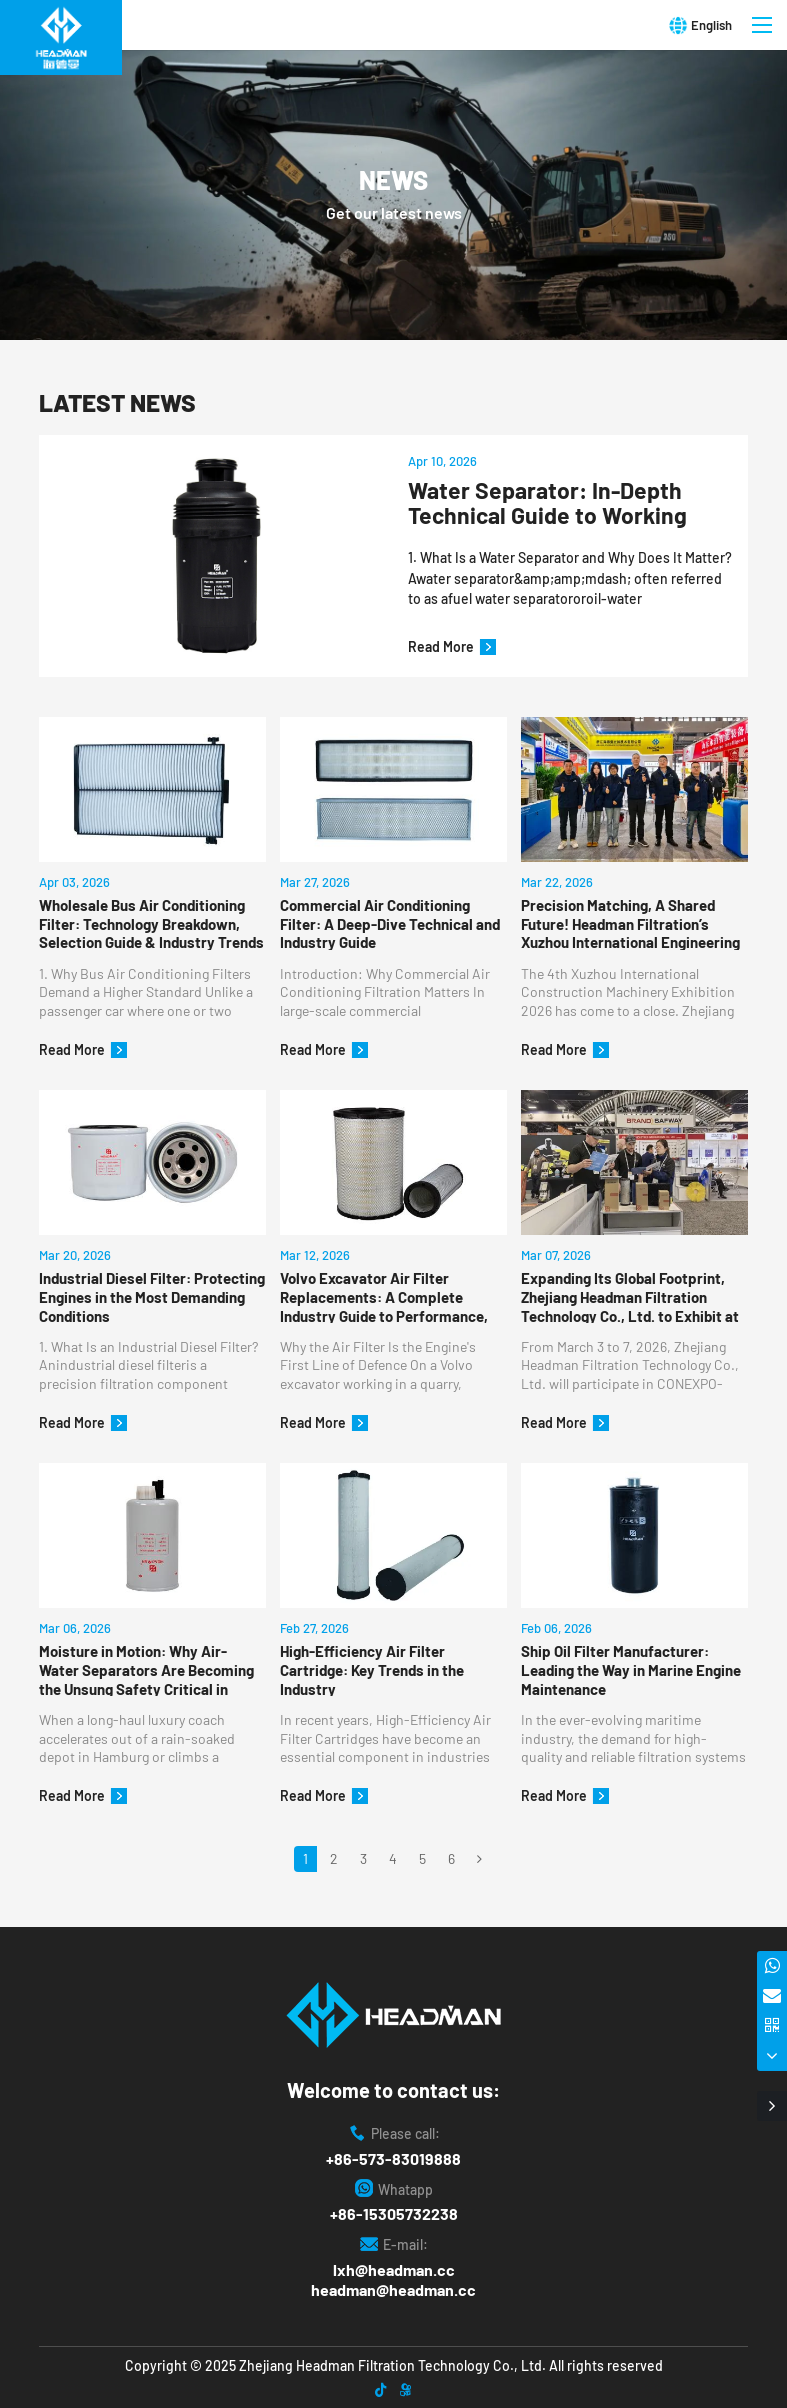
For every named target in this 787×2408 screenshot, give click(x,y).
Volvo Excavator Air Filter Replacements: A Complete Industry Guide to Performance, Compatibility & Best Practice (384, 1296)
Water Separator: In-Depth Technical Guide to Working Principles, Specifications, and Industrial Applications (565, 503)
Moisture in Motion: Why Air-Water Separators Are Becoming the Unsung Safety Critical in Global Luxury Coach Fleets (146, 1669)
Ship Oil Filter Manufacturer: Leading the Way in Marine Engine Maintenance (631, 1669)
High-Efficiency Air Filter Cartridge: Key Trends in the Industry (372, 1669)
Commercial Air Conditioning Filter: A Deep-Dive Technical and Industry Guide (390, 923)
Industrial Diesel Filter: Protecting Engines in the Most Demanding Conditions (152, 1296)
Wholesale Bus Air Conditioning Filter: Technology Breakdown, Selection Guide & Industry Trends (151, 923)
